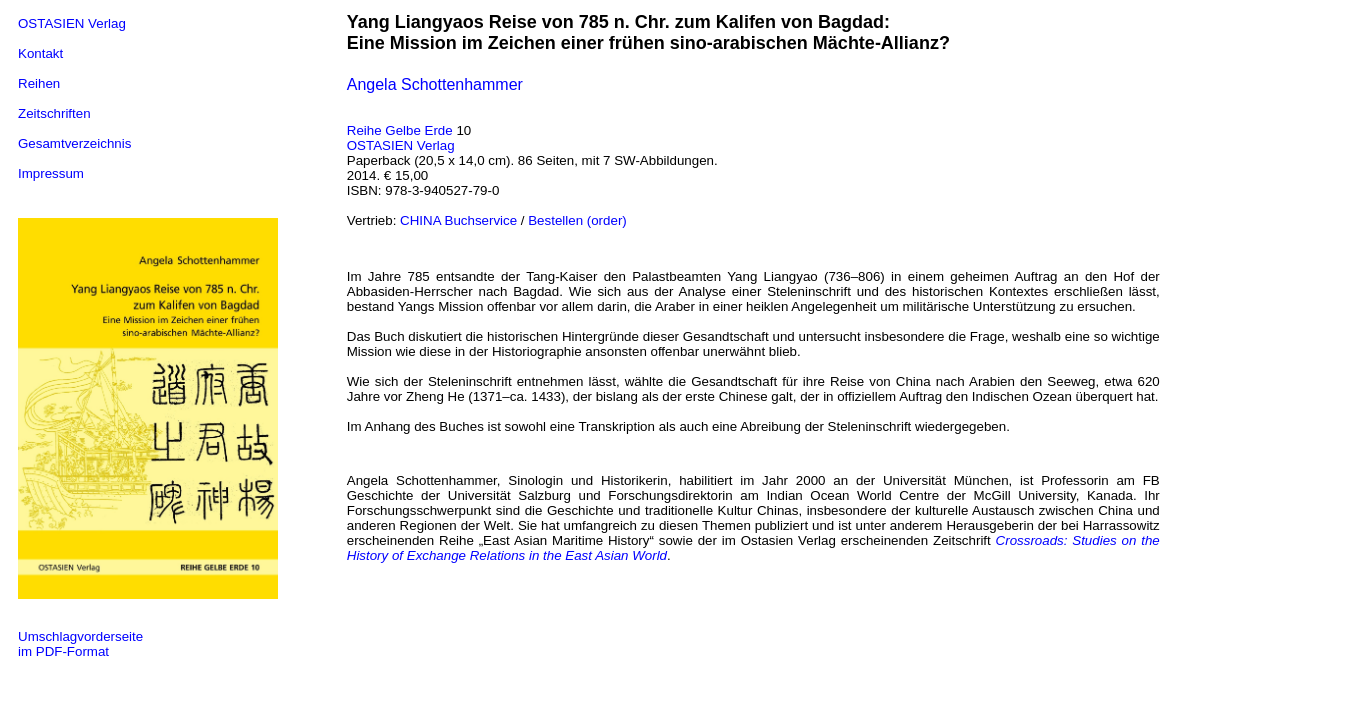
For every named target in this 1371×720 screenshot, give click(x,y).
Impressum (51, 173)
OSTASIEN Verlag (72, 23)
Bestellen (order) (577, 220)
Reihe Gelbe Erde (400, 130)
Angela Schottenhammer (435, 84)
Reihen (39, 83)
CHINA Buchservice (458, 220)
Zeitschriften (54, 113)
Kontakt (40, 53)
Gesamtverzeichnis (74, 143)
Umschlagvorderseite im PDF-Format (80, 644)
